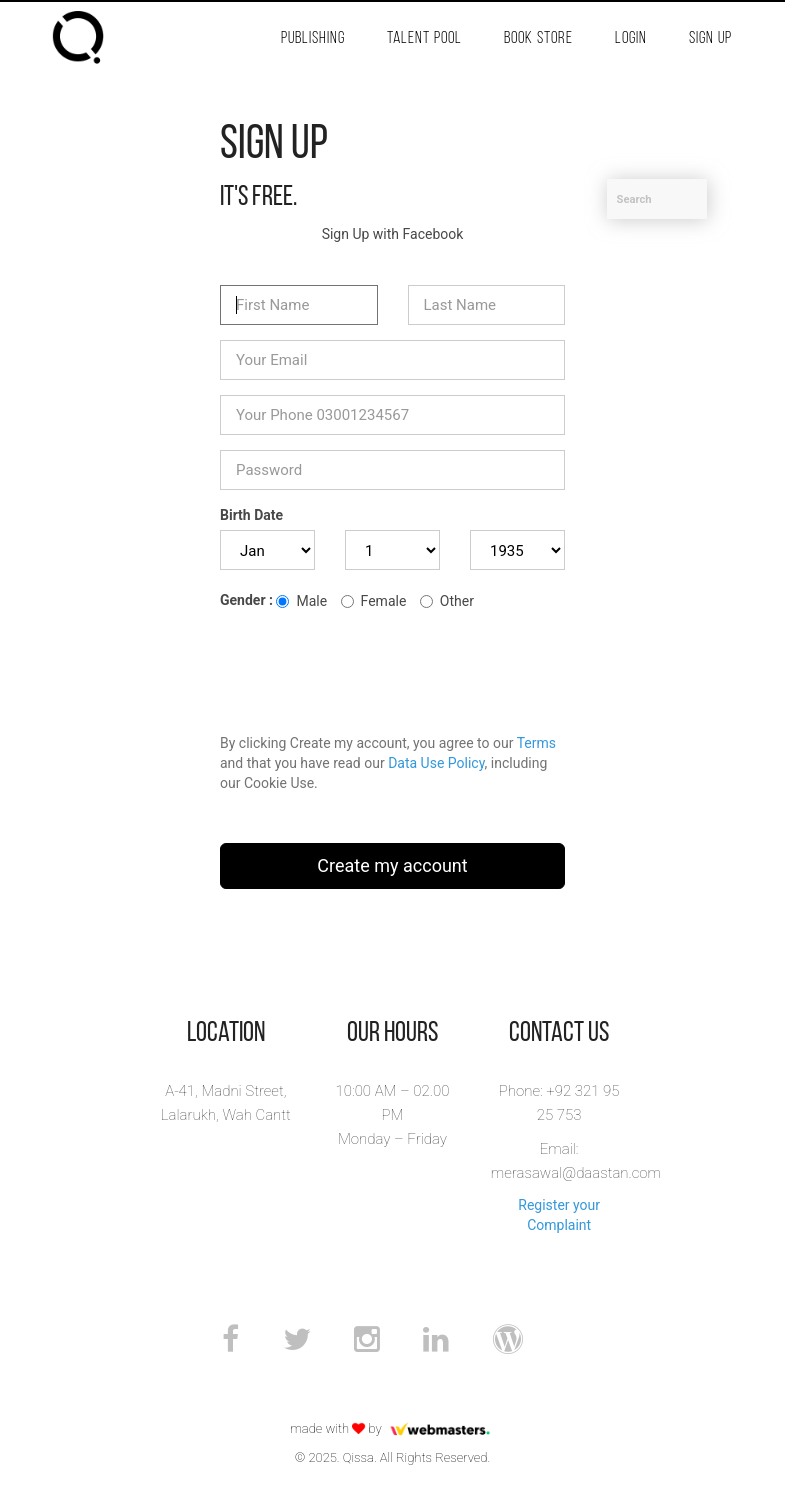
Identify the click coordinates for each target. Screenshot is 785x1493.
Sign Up (710, 38)
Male (301, 601)
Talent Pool (424, 38)
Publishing (313, 38)
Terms (536, 743)
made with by (392, 1428)
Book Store (538, 38)
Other (447, 601)
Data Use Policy (436, 763)
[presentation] (372, 669)
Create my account (392, 865)
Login (631, 38)
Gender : (246, 600)
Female (374, 601)
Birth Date (251, 515)
